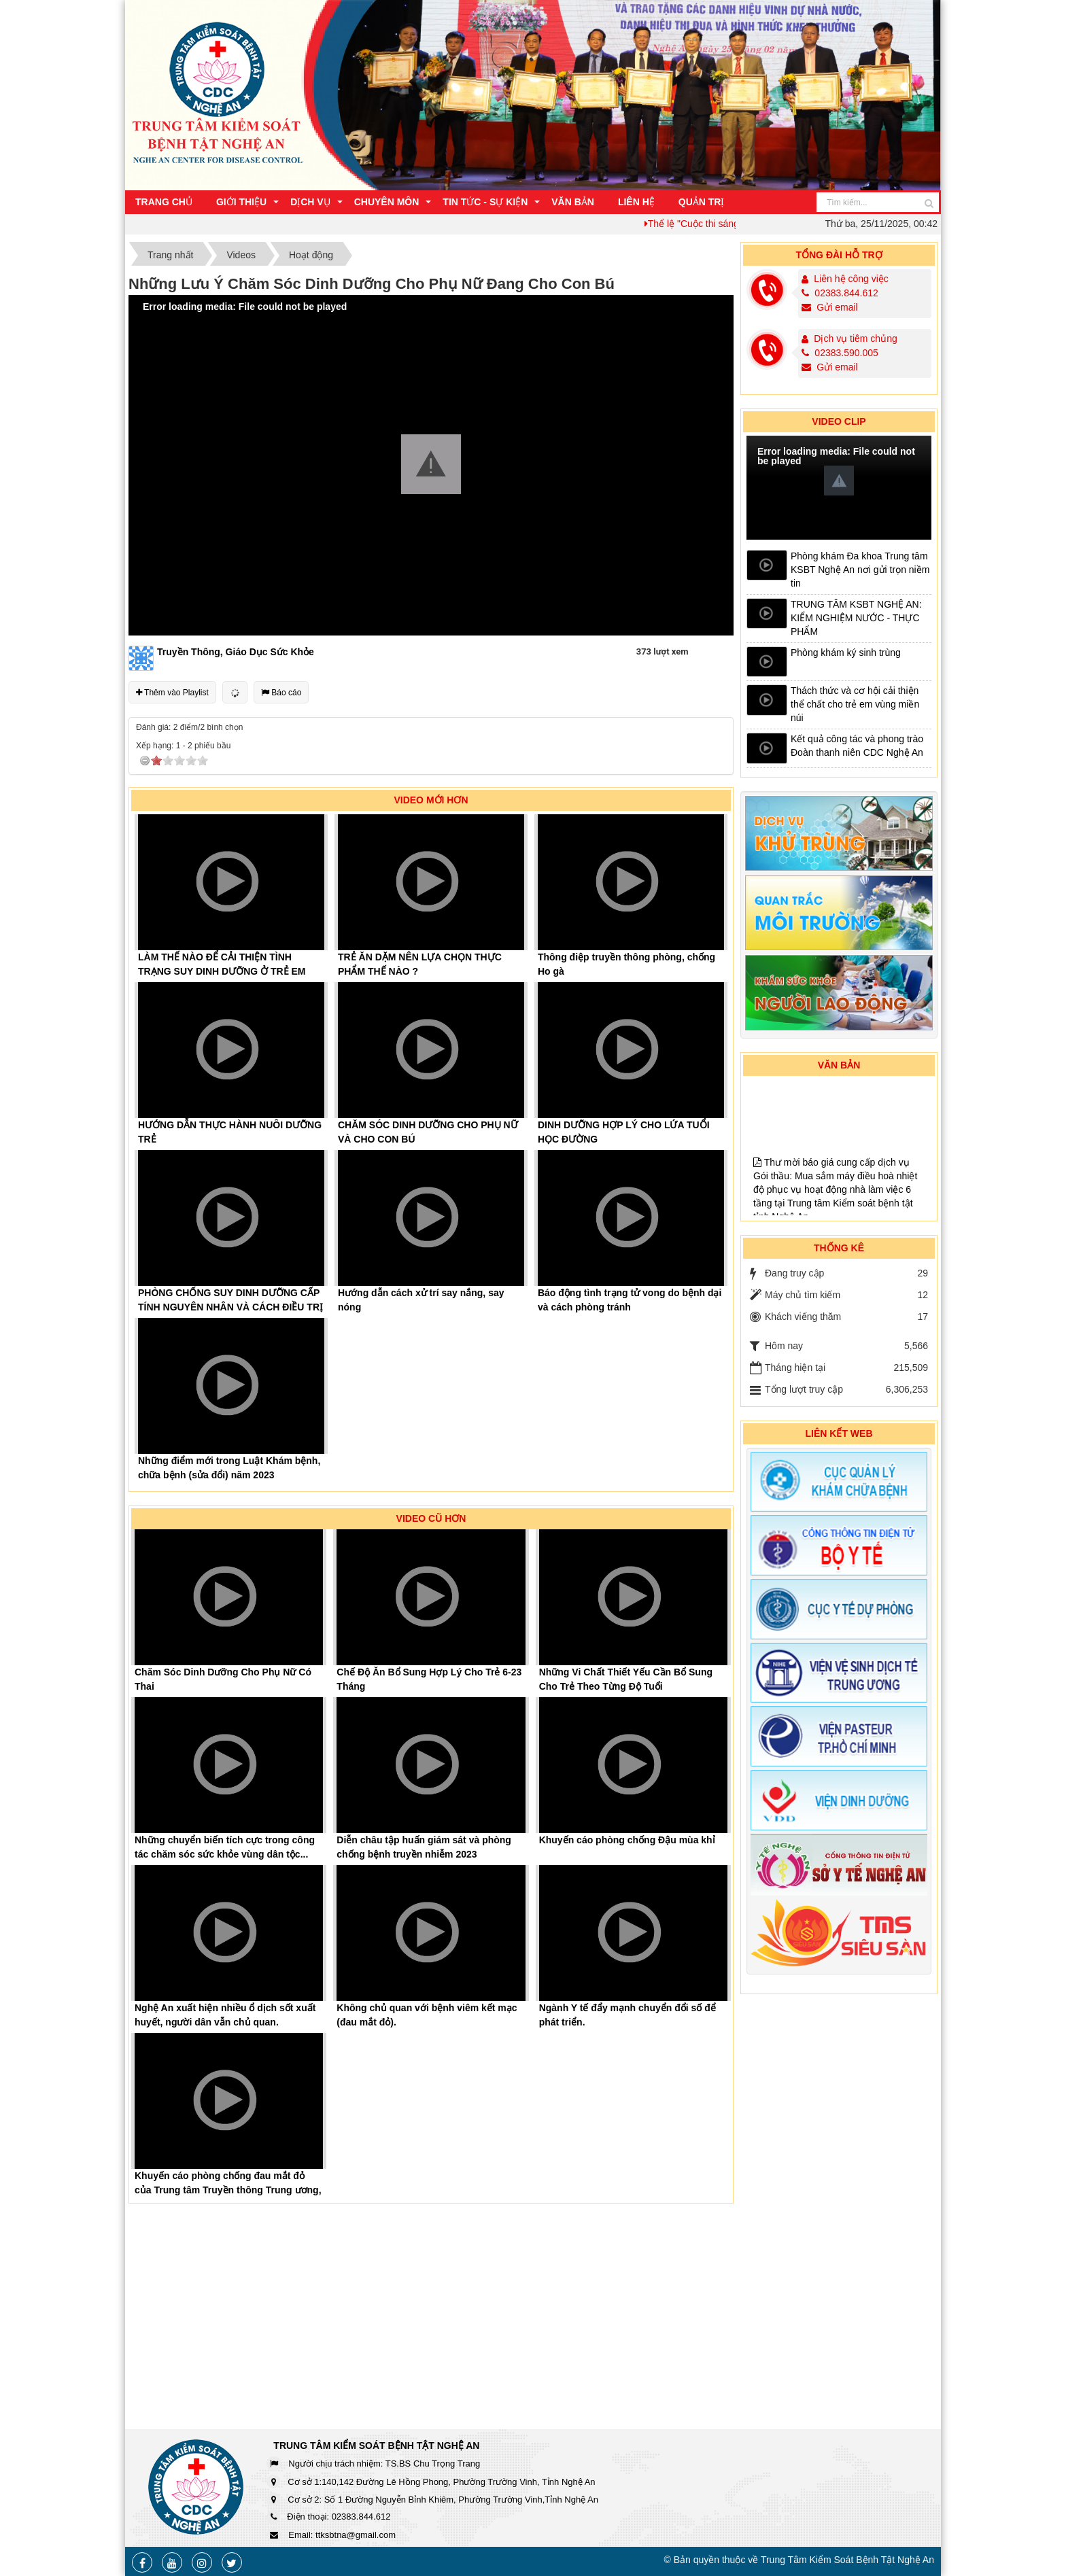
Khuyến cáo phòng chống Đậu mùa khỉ (627, 1839)
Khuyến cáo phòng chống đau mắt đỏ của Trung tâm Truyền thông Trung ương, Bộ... (228, 2190)
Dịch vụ (310, 201)
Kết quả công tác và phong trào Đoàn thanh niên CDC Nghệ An (857, 745)
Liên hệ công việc (851, 278)
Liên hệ (636, 201)
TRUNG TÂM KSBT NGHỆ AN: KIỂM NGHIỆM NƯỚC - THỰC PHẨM (856, 618)
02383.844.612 (840, 293)
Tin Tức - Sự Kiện (485, 201)
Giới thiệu (241, 201)
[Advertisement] (839, 2212)
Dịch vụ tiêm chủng (855, 338)
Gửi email (830, 307)
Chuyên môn (386, 201)
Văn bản (572, 201)
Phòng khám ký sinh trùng (846, 652)
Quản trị (701, 201)
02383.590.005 (840, 352)
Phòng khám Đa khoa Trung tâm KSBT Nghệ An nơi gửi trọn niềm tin (860, 570)
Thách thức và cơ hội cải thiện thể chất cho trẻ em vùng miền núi (855, 704)
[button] (431, 464)
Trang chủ (163, 201)
